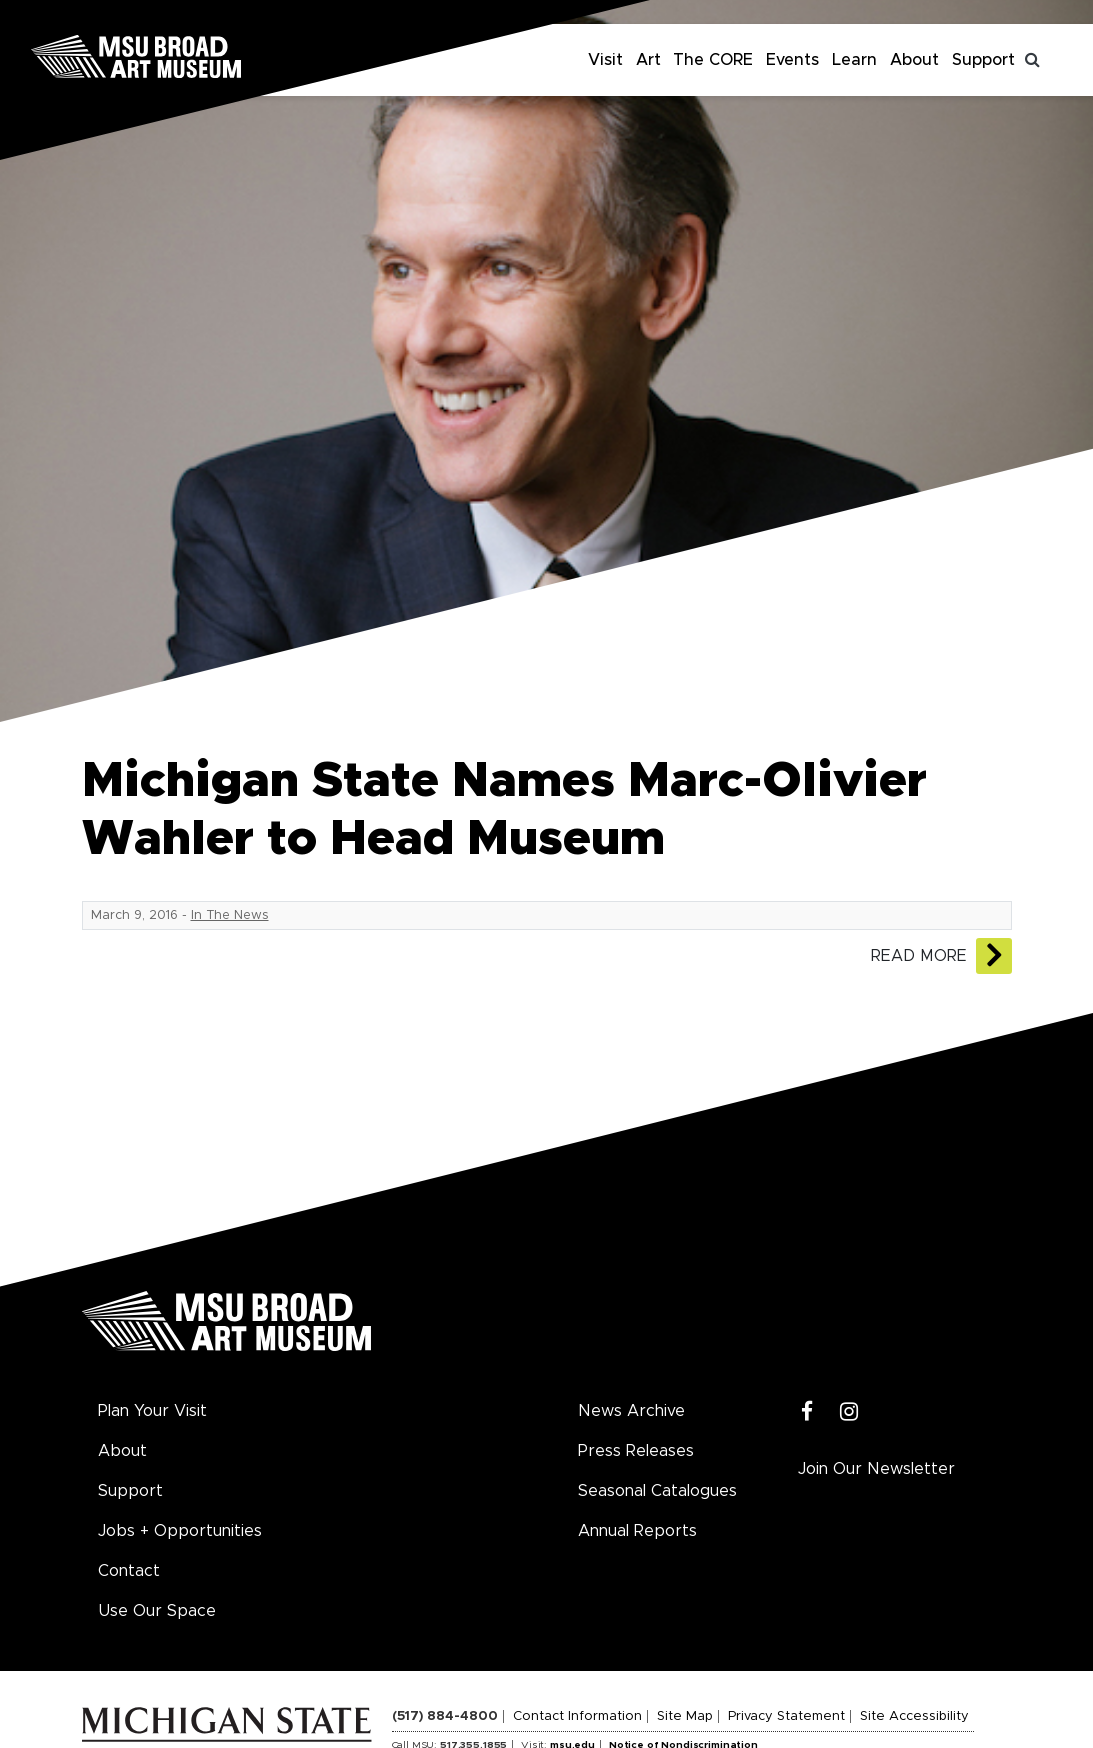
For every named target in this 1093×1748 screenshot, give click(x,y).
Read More (919, 956)
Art (648, 60)
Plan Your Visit (152, 1411)
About (914, 60)
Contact (129, 1571)
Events (792, 60)
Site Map (685, 1716)
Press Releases (636, 1451)
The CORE (713, 60)
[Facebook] (807, 1412)
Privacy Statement (786, 1716)
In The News (230, 915)
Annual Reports (637, 1531)
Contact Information (577, 1716)
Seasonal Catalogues (657, 1491)
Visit (605, 60)
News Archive (631, 1411)
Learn (854, 60)
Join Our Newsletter (876, 1469)
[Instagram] (849, 1412)
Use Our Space (157, 1611)
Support (983, 60)
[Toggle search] (1033, 60)
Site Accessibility (914, 1716)
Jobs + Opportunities (180, 1531)
